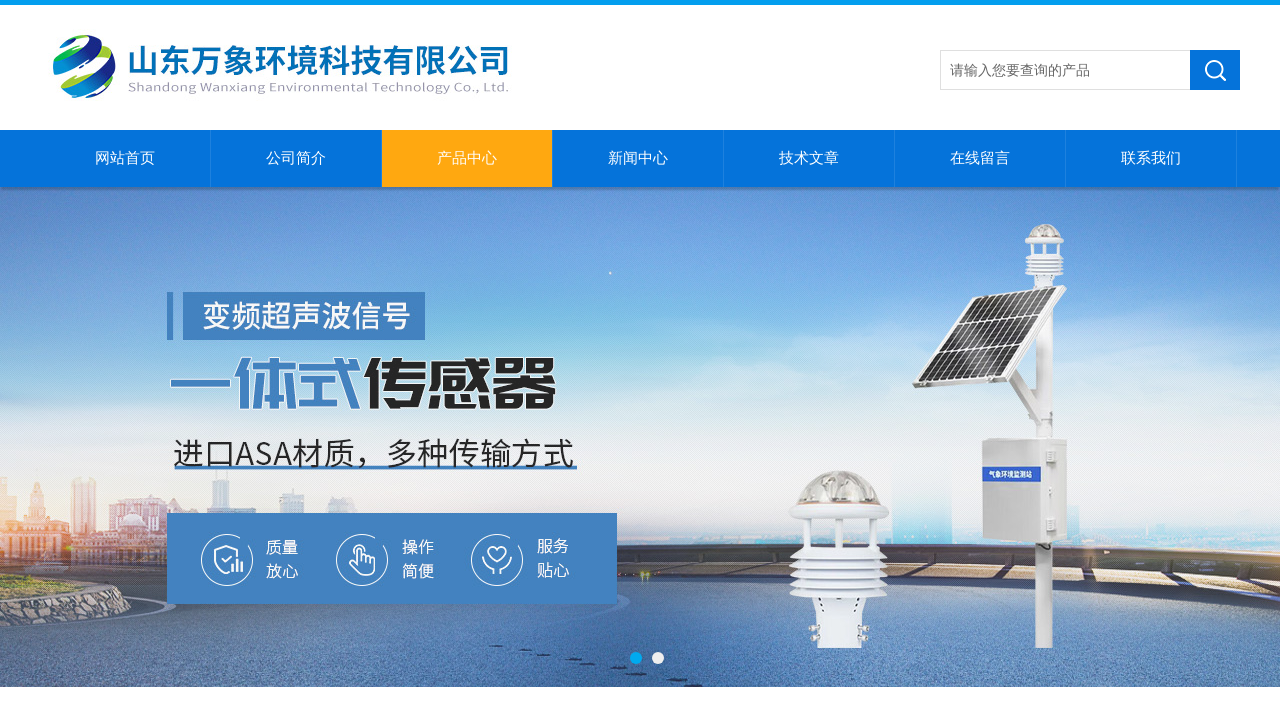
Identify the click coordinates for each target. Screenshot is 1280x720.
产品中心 (467, 158)
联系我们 (1151, 158)
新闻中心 (638, 158)
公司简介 (296, 158)
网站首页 (125, 158)
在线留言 (980, 158)
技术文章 (809, 158)
